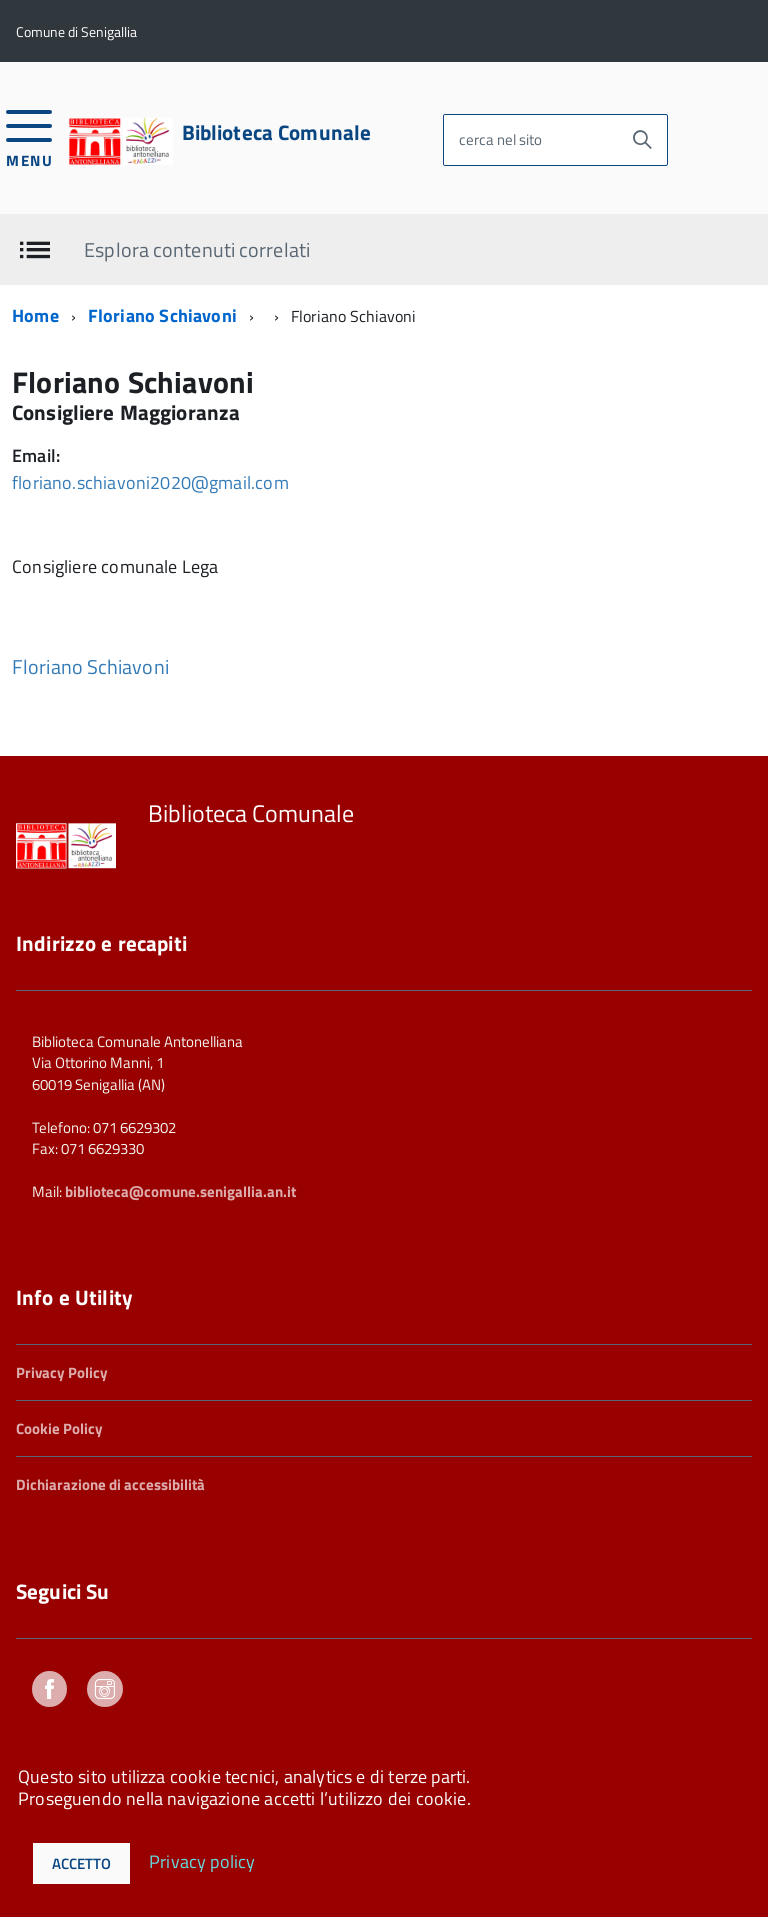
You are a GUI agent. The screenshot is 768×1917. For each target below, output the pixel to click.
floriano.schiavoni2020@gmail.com (150, 482)
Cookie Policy (59, 1428)
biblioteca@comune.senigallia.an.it (180, 1191)
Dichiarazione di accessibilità (110, 1484)
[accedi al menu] (29, 136)
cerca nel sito (500, 139)
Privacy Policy (62, 1372)
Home (35, 315)
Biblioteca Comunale (277, 132)
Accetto (81, 1863)
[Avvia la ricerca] (642, 140)
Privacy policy (202, 1860)
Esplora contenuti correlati (197, 248)
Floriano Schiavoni (162, 315)
